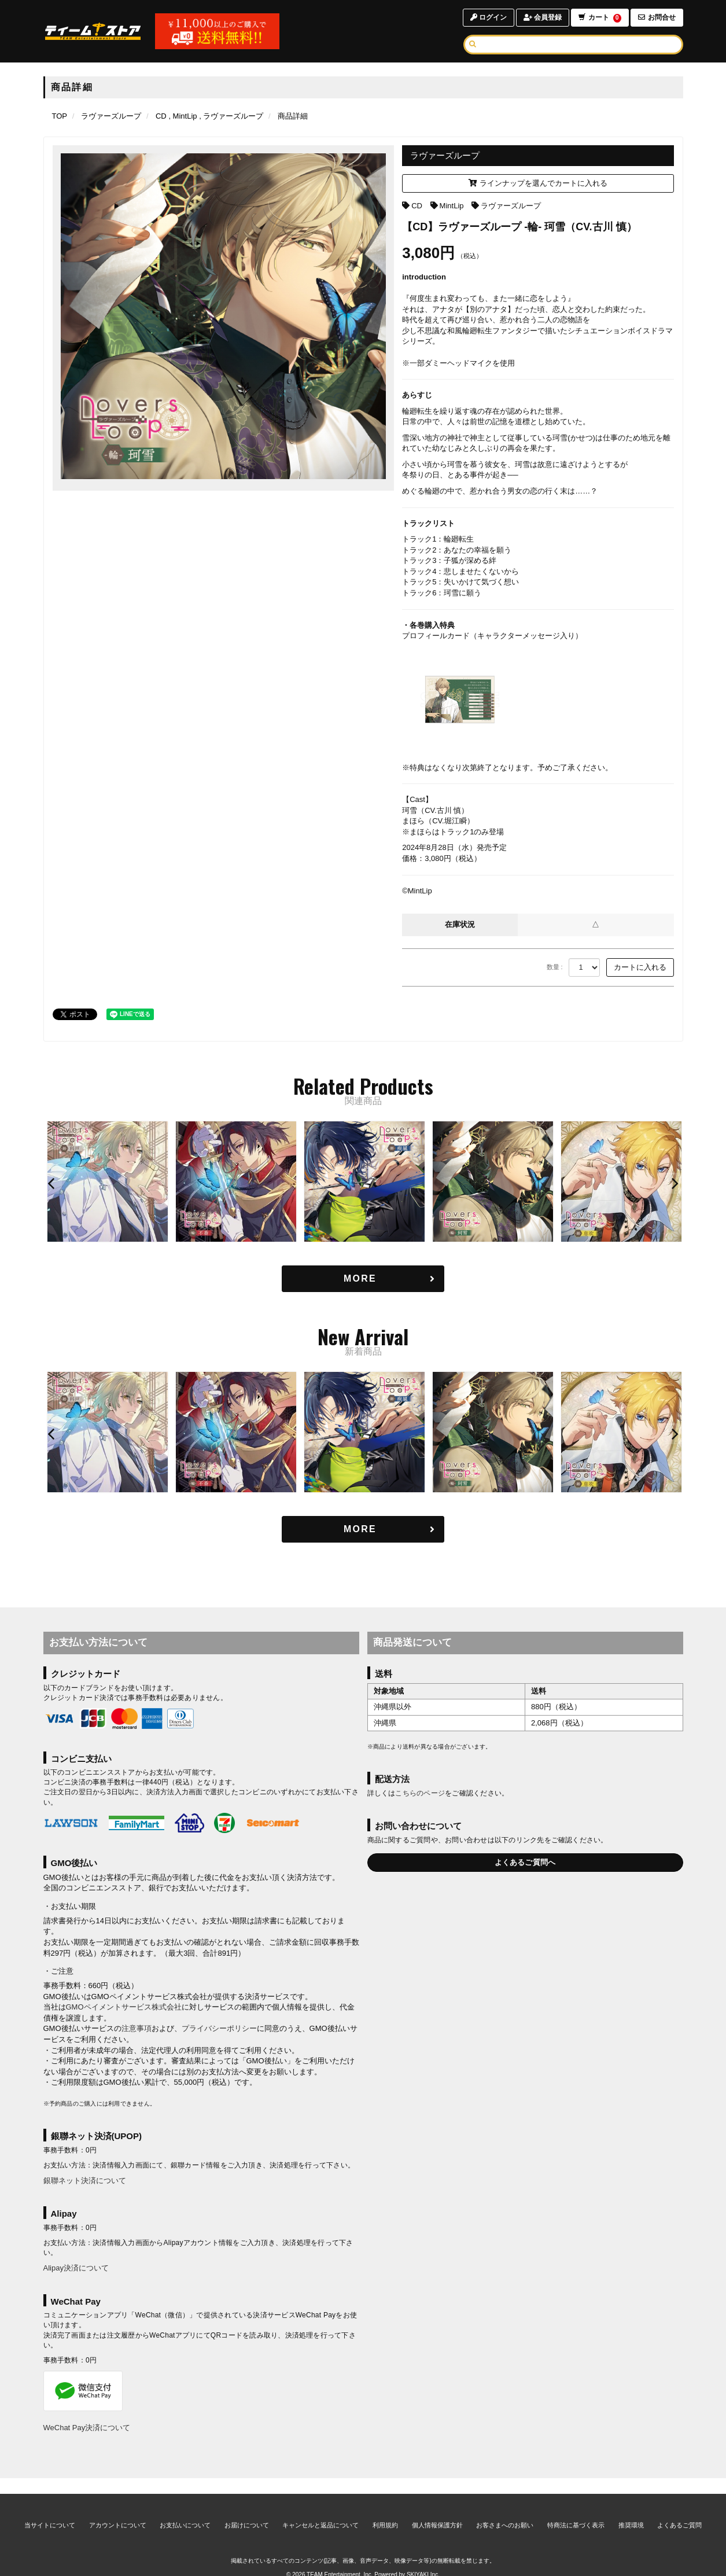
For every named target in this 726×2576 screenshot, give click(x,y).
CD (416, 205)
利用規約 (385, 2510)
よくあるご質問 (679, 2510)
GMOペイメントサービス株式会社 (124, 2007)
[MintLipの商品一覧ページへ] (182, 116)
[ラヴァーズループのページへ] (111, 116)
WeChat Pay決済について (87, 2428)
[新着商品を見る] (363, 1529)
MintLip (452, 205)
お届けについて (246, 2510)
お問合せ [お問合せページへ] (657, 17)
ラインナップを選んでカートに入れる (538, 183)
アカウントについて (117, 2510)
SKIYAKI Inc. (423, 2559)
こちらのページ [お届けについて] (420, 1794)
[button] (52, 1183)
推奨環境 (631, 2510)
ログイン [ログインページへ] (488, 17)
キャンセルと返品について (320, 2510)
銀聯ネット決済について (84, 2181)
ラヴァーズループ (511, 205)
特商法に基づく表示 (576, 2510)
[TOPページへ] (93, 31)
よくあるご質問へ (525, 1862)
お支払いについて (185, 2510)
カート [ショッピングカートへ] (599, 18)
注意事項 (136, 2029)
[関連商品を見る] (363, 1279)
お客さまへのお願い (504, 2510)
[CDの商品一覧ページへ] (161, 116)
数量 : (555, 966)
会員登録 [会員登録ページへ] (542, 17)
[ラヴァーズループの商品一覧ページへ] (231, 116)
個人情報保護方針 (437, 2510)
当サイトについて (49, 2510)
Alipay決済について (76, 2268)
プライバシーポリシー (219, 2029)
